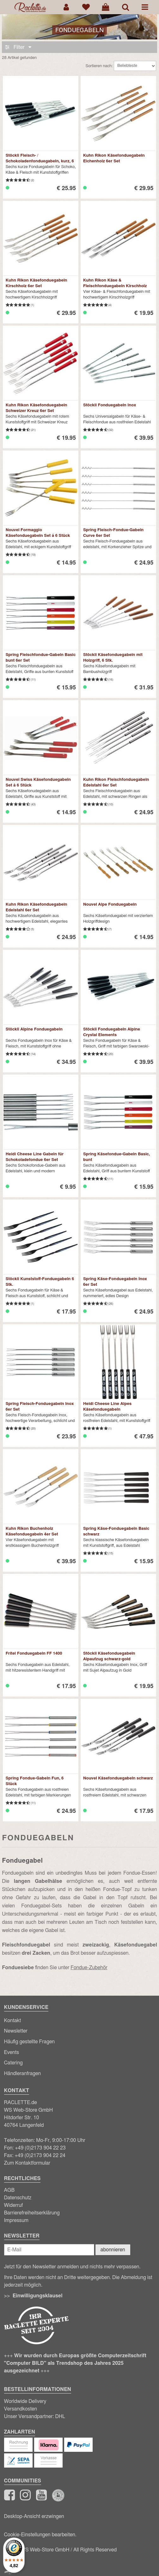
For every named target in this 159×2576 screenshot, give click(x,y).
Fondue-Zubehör (88, 1967)
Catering (13, 2062)
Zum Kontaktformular (27, 2163)
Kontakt (12, 2020)
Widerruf (13, 2205)
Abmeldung (133, 2277)
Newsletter (16, 2031)
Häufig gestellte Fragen (29, 2041)
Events (11, 2052)
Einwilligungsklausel (38, 2295)
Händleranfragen (22, 2073)
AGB (9, 2190)
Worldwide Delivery (25, 2401)
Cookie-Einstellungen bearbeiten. (40, 2534)
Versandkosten (20, 2408)
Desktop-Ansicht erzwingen (34, 2516)
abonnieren (113, 2249)
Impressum (16, 2220)
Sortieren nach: (99, 66)
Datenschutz (18, 2197)
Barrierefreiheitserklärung (32, 2212)
